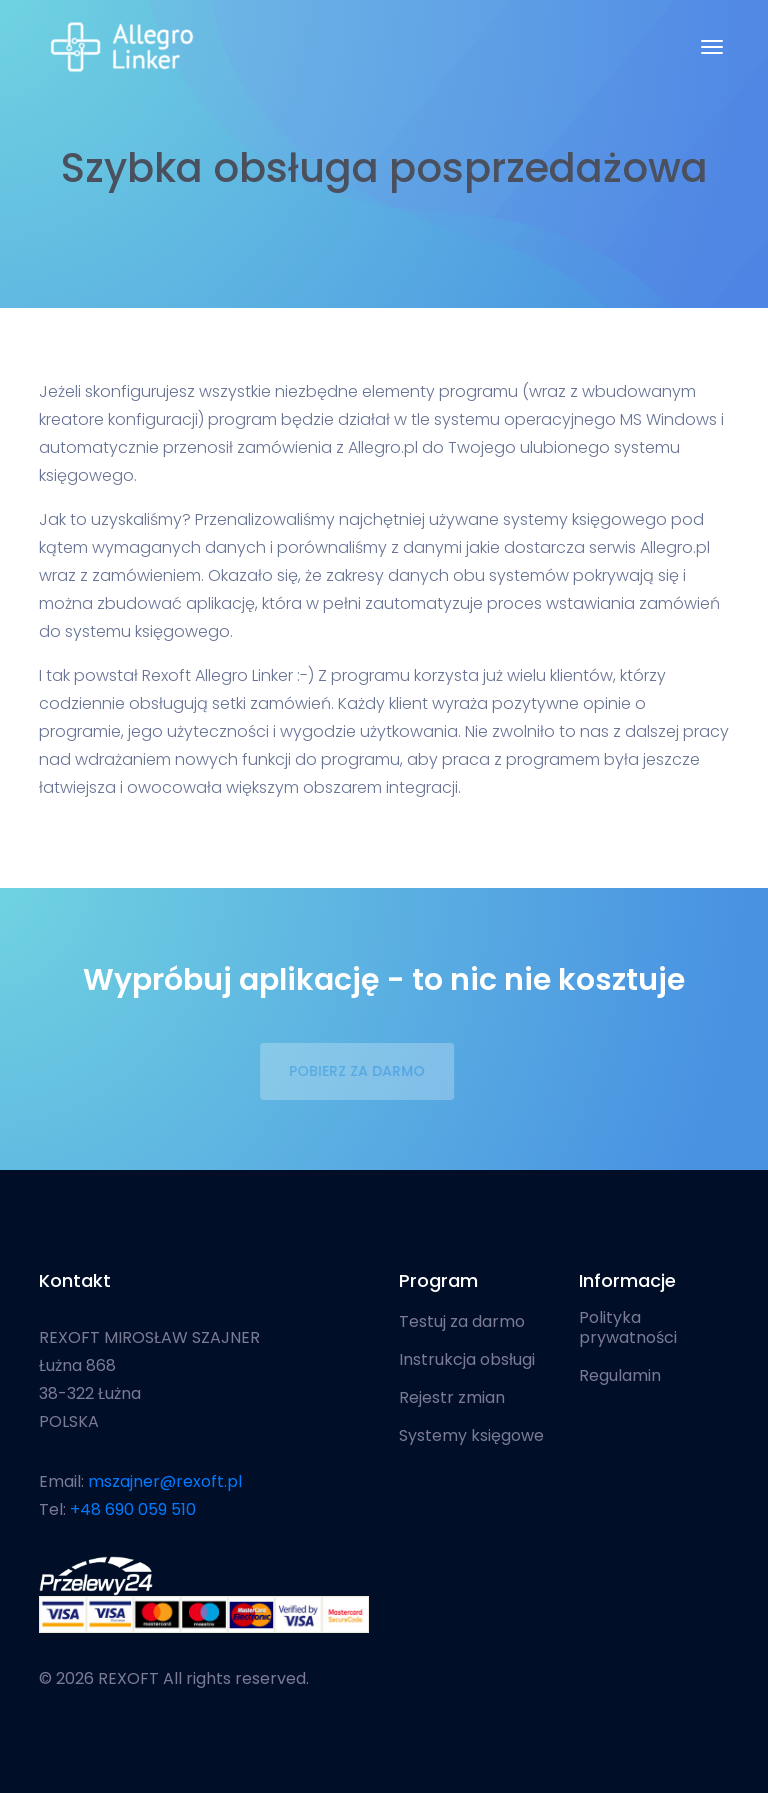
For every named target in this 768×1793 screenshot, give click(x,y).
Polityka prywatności (628, 1328)
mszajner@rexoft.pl (165, 1481)
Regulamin (620, 1376)
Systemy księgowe (471, 1436)
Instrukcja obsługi (467, 1360)
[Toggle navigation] (712, 47)
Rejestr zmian (452, 1398)
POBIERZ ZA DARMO (352, 1071)
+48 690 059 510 (133, 1509)
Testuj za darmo (462, 1322)
